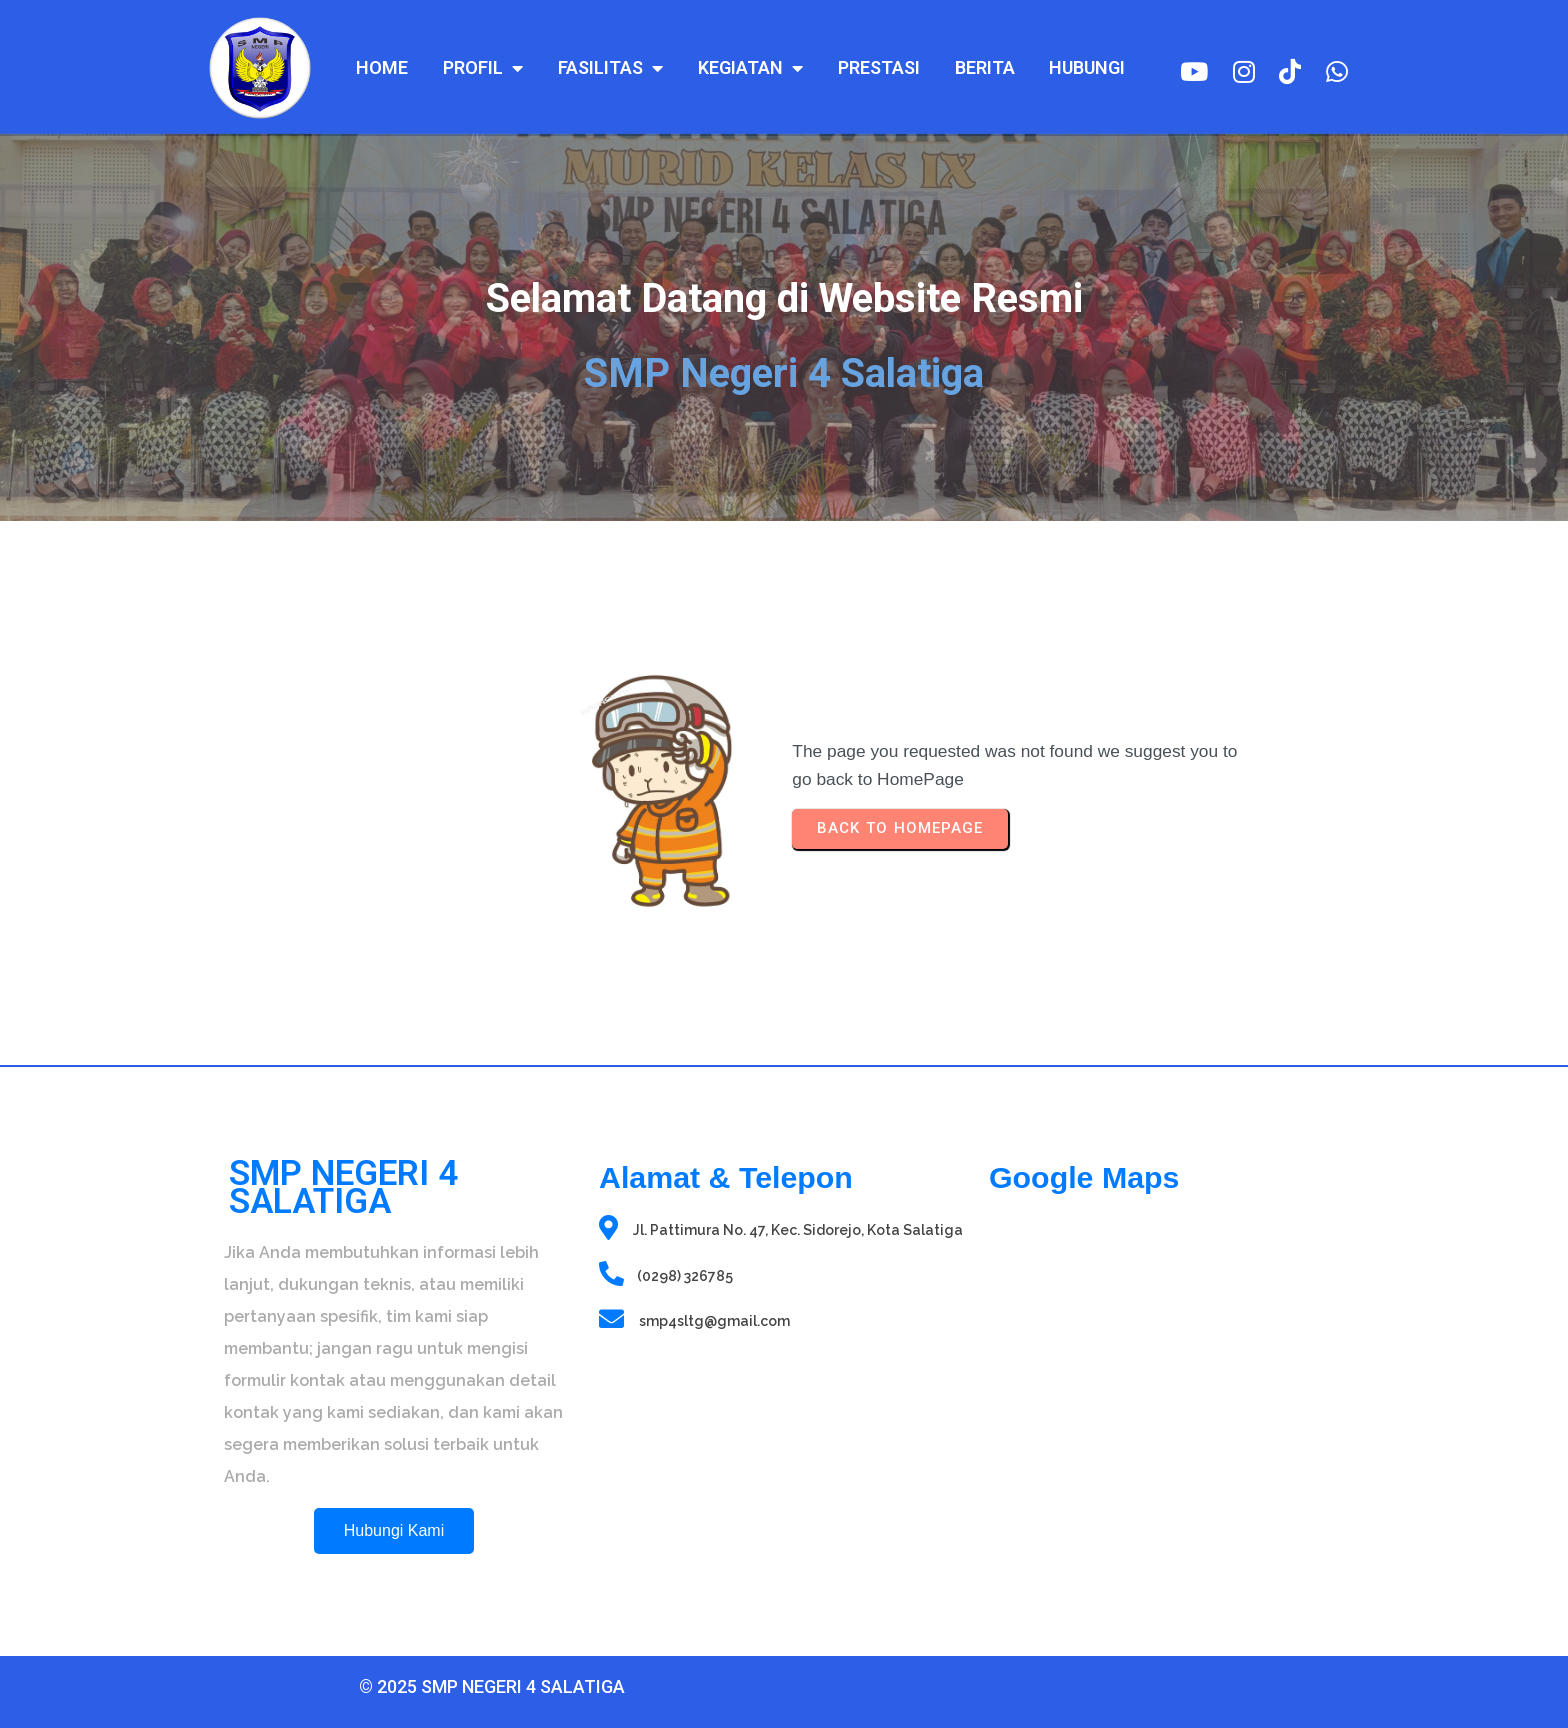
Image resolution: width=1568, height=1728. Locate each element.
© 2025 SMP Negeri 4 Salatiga (394, 1682)
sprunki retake (995, 1594)
